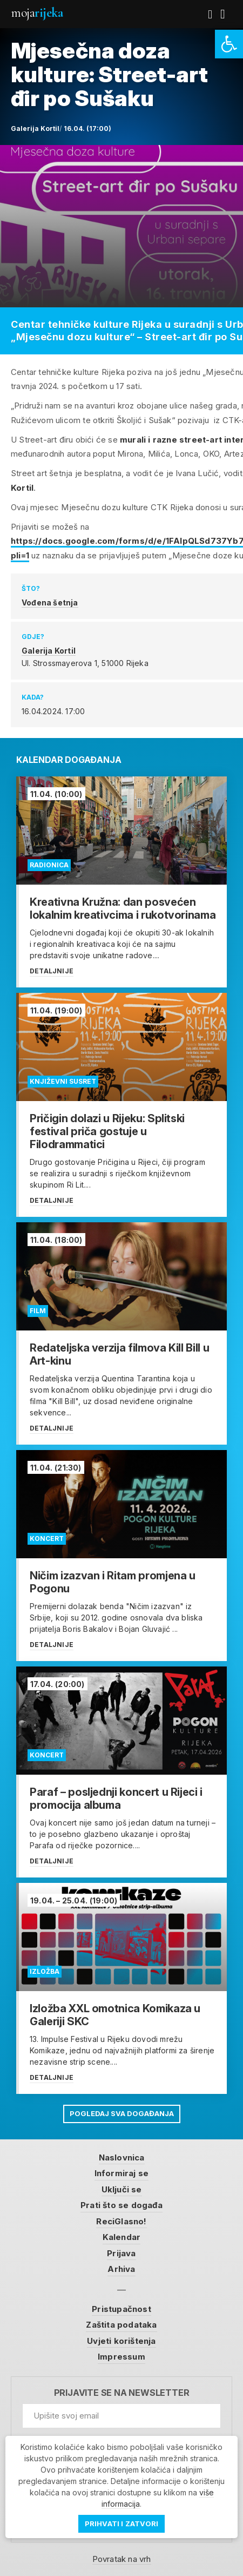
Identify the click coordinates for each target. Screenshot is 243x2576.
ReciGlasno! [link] (121, 2221)
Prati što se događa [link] (121, 2205)
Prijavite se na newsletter (122, 2393)
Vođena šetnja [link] (50, 602)
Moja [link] (37, 13)
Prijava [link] (121, 2253)
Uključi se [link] (122, 2189)
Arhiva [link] (121, 2269)
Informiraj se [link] (121, 2173)
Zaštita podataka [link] (121, 2325)
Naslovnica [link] (122, 2157)
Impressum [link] (121, 2356)
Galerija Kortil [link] (49, 650)
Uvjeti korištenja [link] (121, 2341)
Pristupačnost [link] (121, 2309)
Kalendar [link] (122, 2237)
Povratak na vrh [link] (121, 2559)
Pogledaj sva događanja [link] (122, 2113)
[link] (229, 44)
